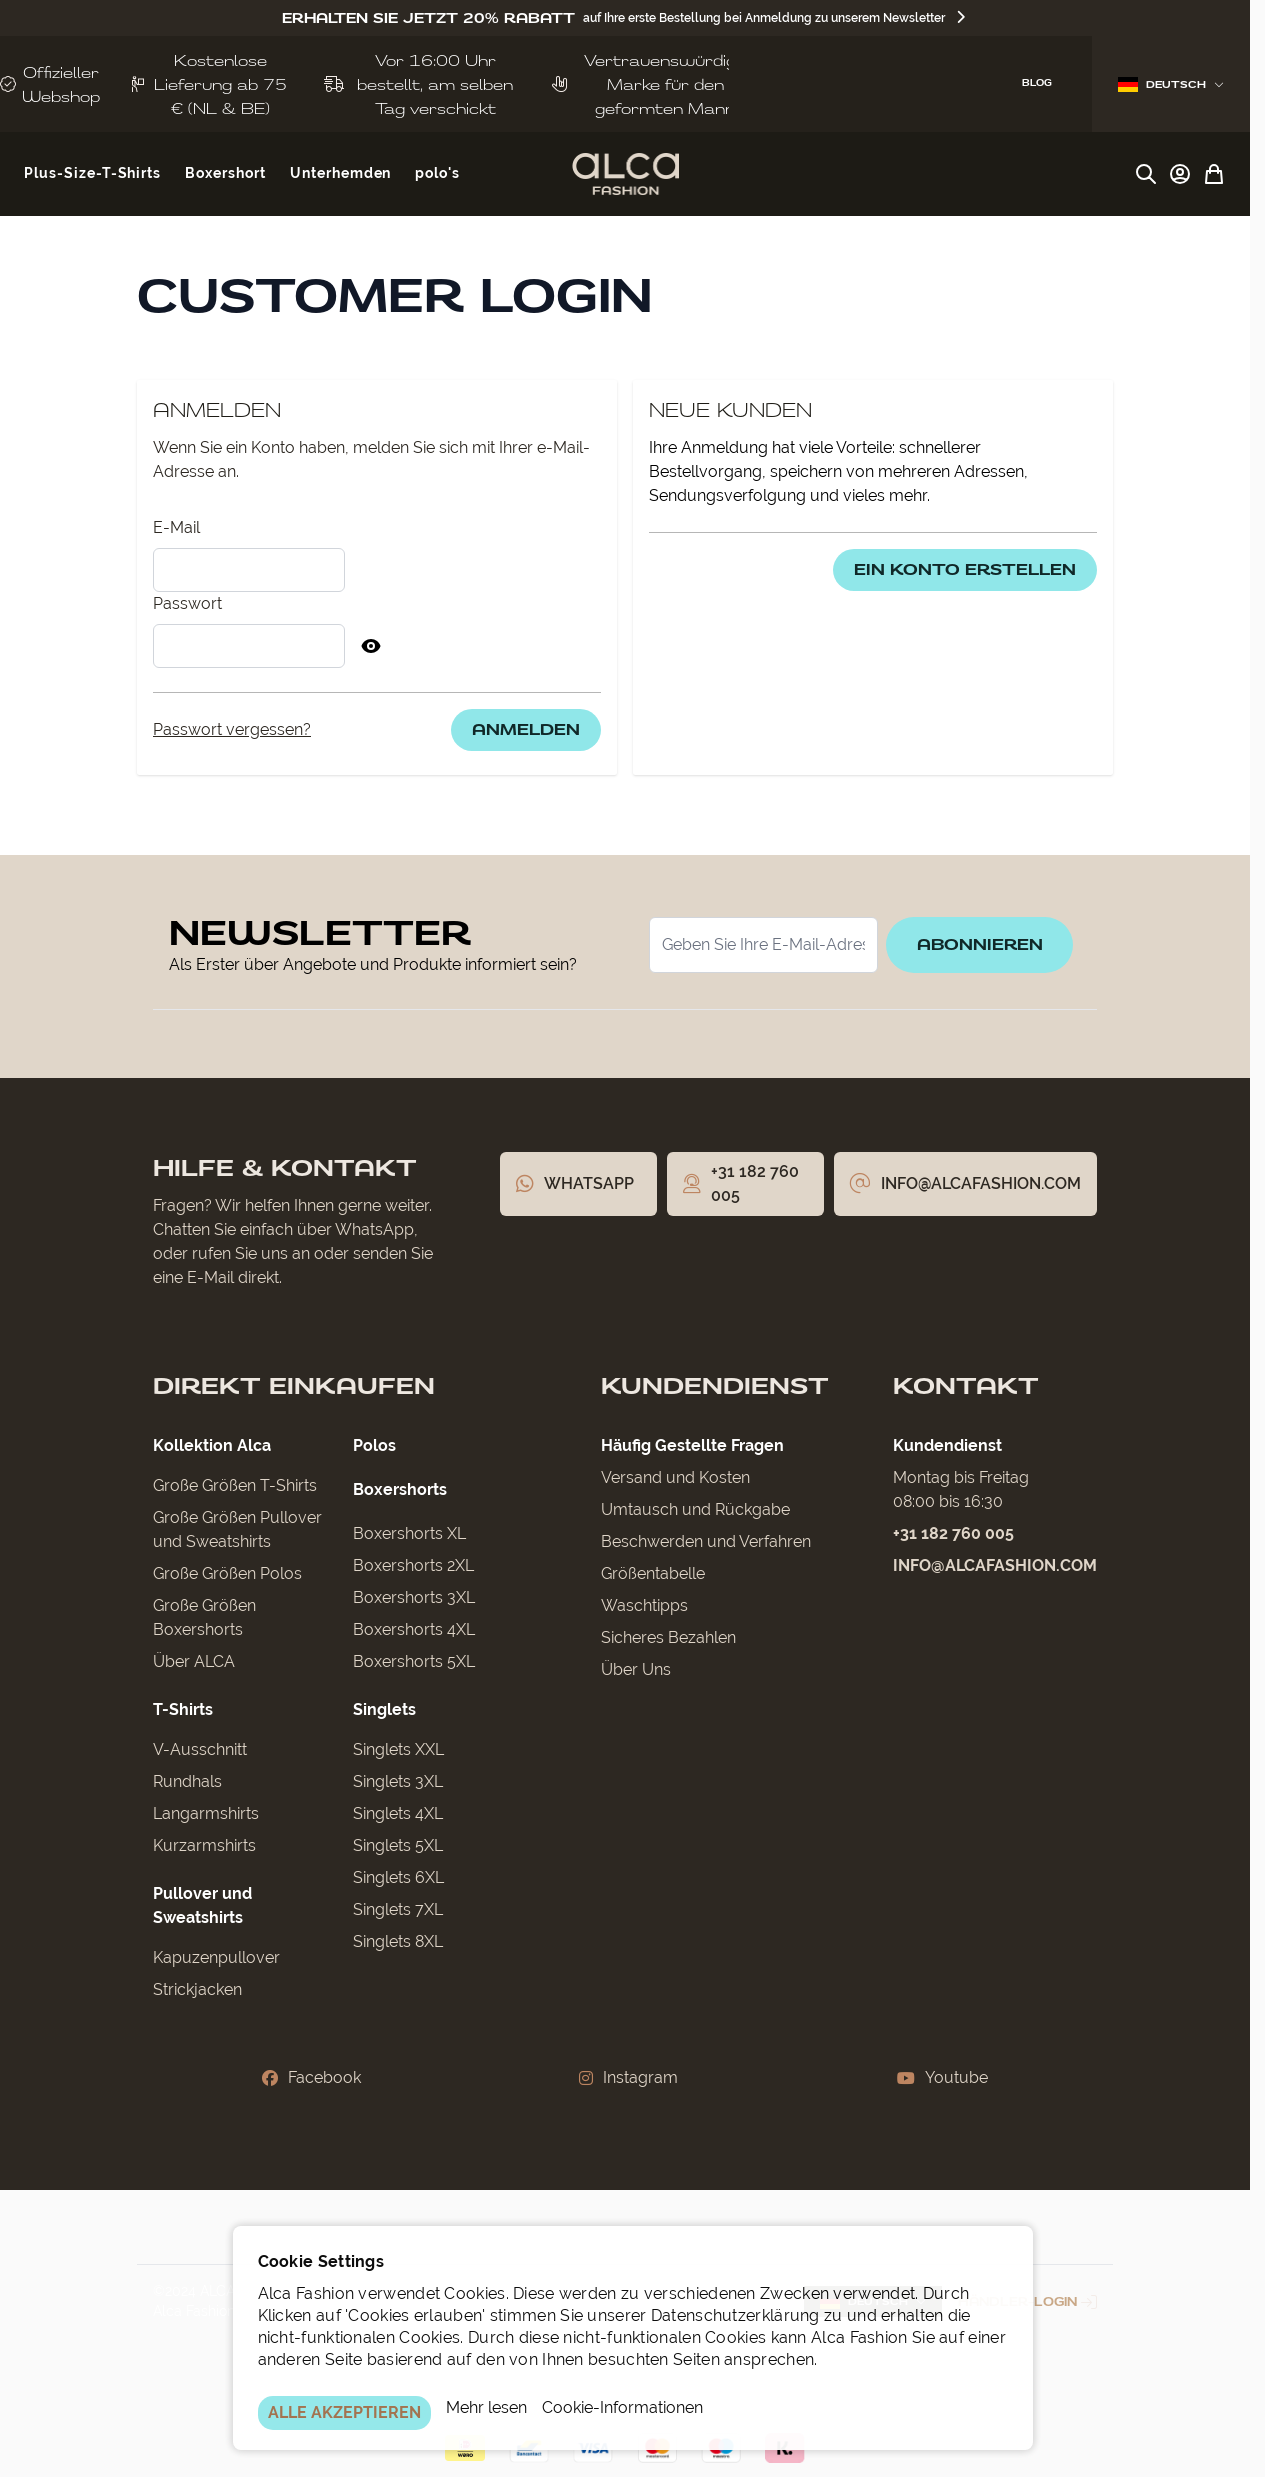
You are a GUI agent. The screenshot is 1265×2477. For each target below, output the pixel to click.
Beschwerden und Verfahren (706, 1541)
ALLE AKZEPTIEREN (344, 2412)
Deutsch (1171, 84)
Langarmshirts (206, 1813)
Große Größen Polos (227, 1573)
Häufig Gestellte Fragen (692, 1445)
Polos (374, 1445)
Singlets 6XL (398, 1877)
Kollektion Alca (212, 1445)
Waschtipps (644, 1605)
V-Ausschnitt (200, 1749)
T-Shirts (183, 1709)
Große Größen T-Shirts (235, 1485)
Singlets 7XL (398, 1909)
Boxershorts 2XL (413, 1565)
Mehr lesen (486, 2407)
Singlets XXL (398, 1749)
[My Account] (1180, 174)
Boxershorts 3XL (414, 1597)
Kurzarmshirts (204, 1845)
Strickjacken (197, 1989)
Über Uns (636, 1669)
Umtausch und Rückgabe (695, 1509)
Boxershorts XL (409, 1533)
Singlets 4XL (398, 1813)
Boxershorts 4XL (414, 1629)
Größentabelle (653, 1573)
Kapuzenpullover (216, 1957)
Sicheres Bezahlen (668, 1637)
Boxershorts (400, 1489)
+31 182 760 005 (953, 1533)
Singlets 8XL (398, 1941)
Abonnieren (977, 944)
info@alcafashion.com (995, 1565)
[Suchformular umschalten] (1146, 174)
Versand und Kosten (675, 1477)
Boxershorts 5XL (414, 1661)
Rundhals (187, 1781)
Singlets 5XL (398, 1845)
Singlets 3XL (398, 1781)
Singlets (384, 1709)
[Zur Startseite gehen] (625, 174)
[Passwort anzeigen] (371, 646)
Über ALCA (194, 1661)
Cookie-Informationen (622, 2407)
